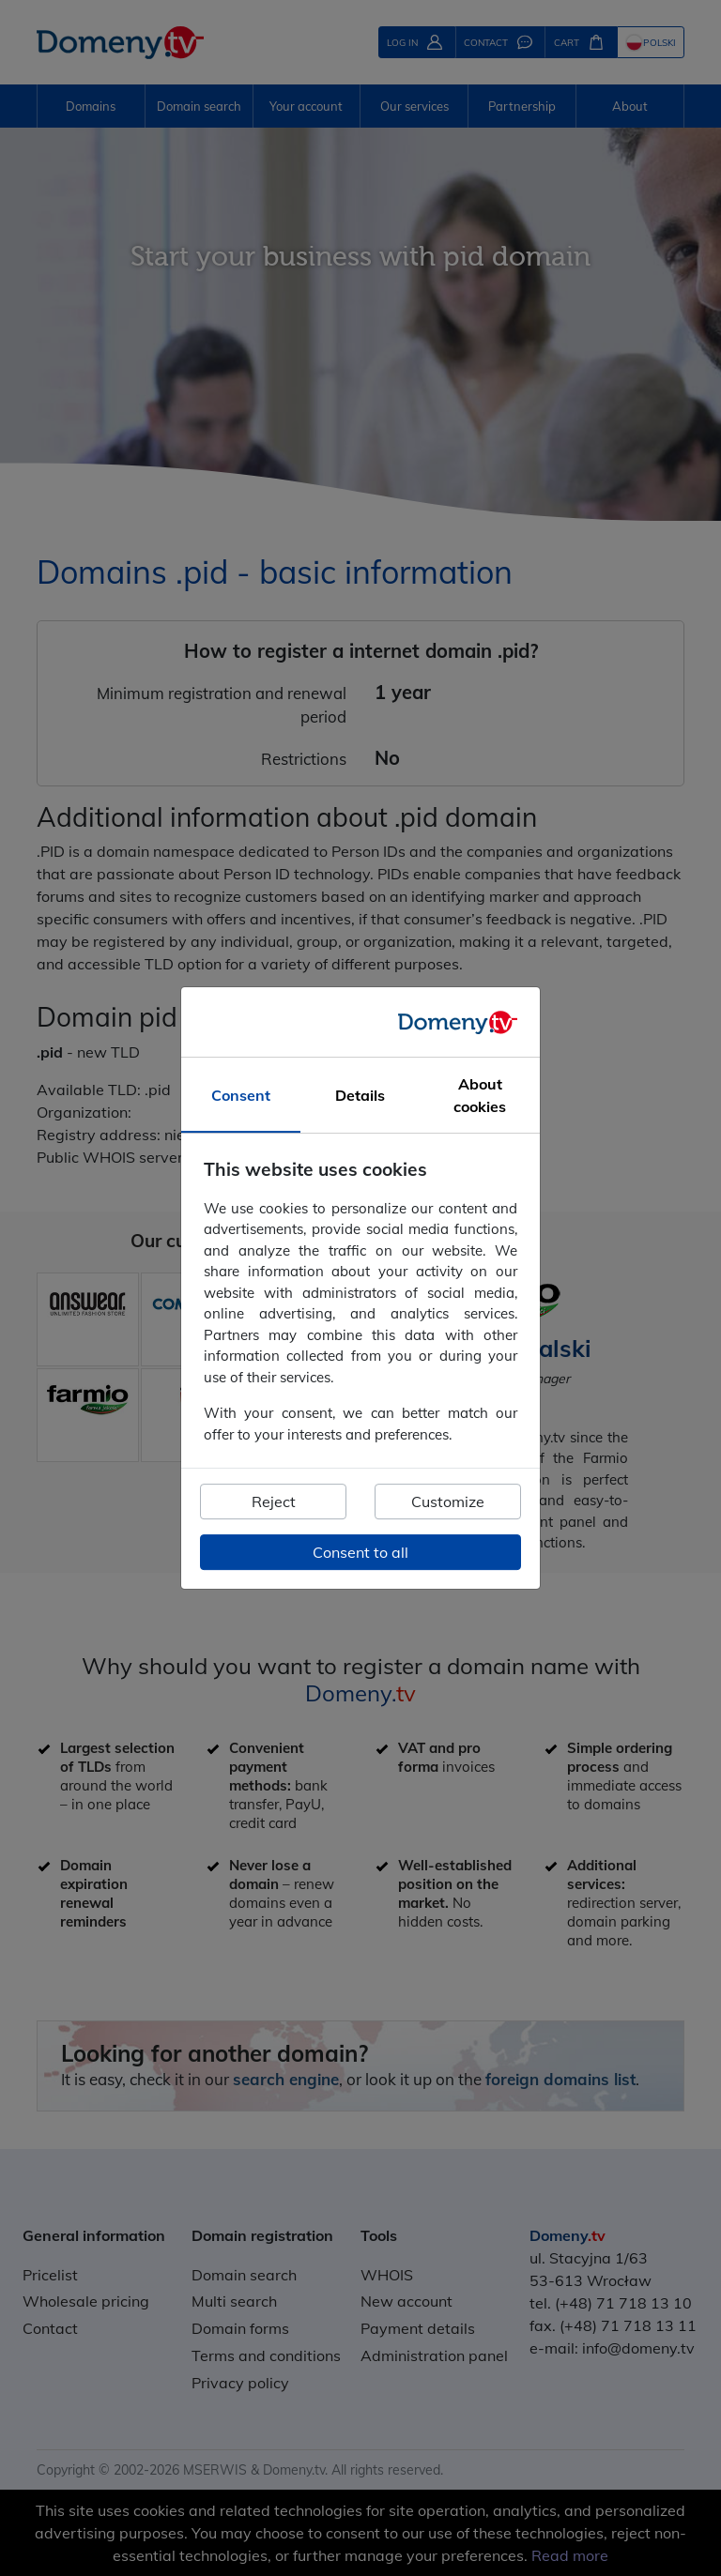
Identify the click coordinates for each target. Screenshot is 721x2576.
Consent (240, 1095)
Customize (447, 1501)
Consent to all (360, 1552)
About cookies (479, 1095)
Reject (274, 1501)
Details (360, 1095)
